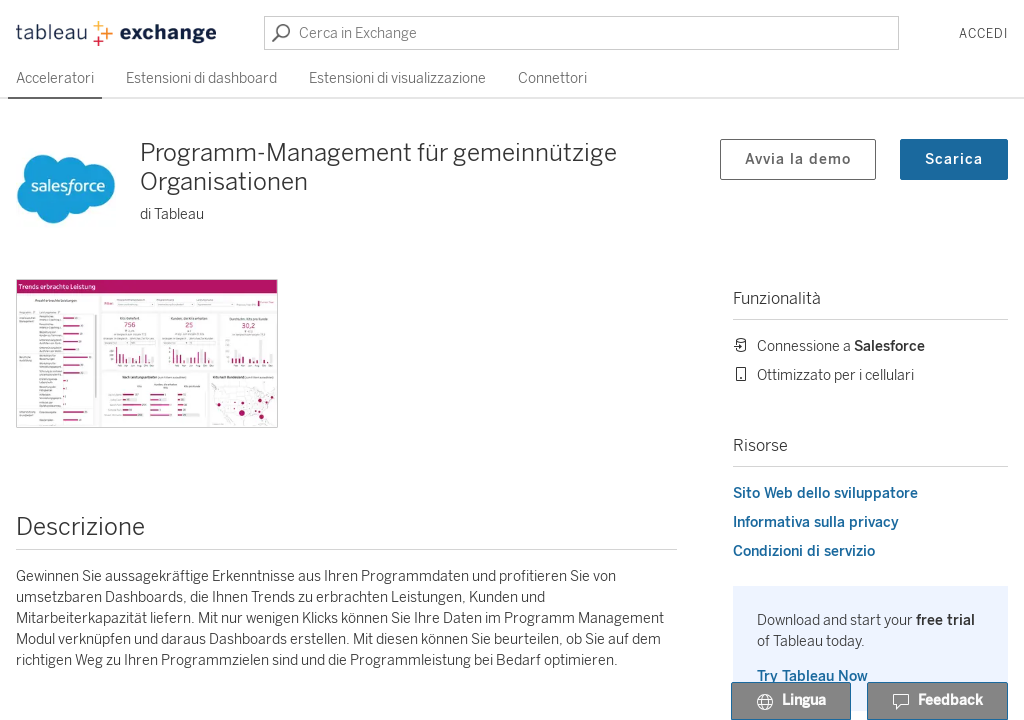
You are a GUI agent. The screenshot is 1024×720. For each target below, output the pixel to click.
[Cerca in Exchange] (581, 33)
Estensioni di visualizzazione (397, 78)
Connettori (552, 78)
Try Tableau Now (812, 676)
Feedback (937, 702)
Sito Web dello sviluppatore (825, 493)
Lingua (791, 702)
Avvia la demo (798, 159)
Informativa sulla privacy (816, 522)
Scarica (954, 159)
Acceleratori (55, 78)
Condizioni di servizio (804, 551)
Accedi (983, 34)
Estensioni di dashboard (201, 78)
